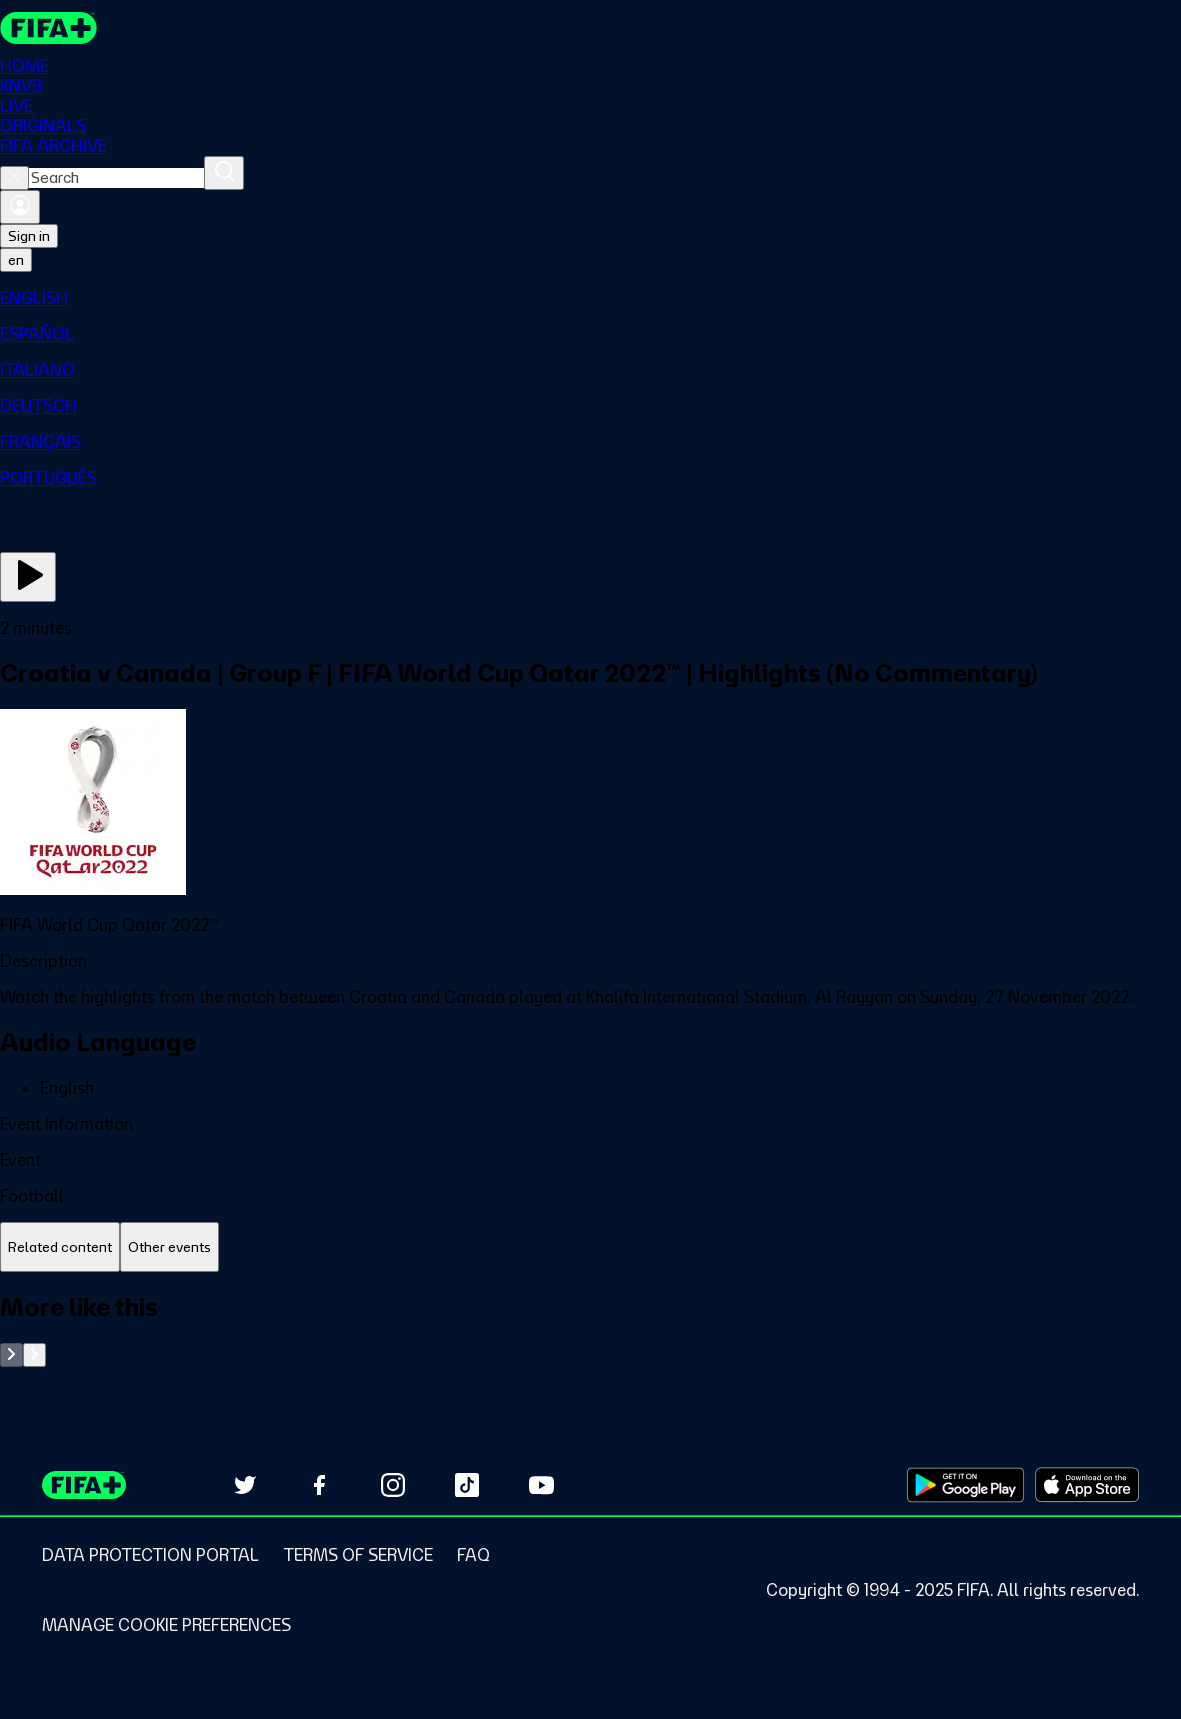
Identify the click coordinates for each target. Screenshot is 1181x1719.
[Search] (224, 173)
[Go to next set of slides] (34, 1355)
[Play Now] (28, 577)
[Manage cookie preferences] (166, 1625)
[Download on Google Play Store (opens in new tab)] (965, 1485)
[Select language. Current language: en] (16, 260)
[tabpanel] (590, 1329)
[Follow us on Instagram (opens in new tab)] (393, 1485)
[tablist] (590, 1247)
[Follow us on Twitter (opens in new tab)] (245, 1485)
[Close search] (14, 178)
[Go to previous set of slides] (11, 1355)
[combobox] (116, 178)
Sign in (29, 236)
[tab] (60, 1247)
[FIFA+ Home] (48, 28)
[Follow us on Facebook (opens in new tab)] (319, 1485)
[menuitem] (590, 298)
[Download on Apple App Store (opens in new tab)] (1087, 1485)
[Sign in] (20, 207)
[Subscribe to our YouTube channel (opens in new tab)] (541, 1485)
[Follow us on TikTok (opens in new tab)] (467, 1485)
